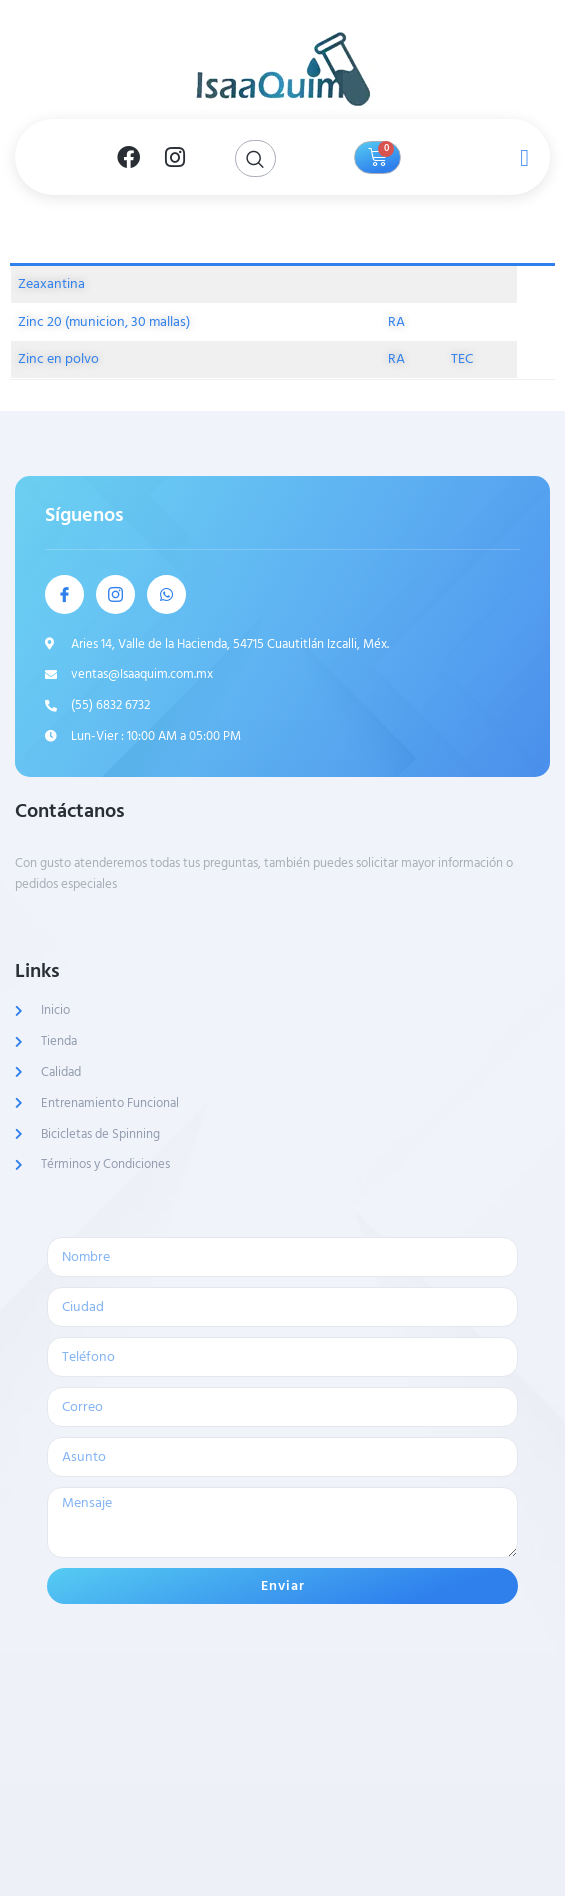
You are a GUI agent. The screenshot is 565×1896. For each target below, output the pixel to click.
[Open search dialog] (255, 158)
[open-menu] (520, 157)
